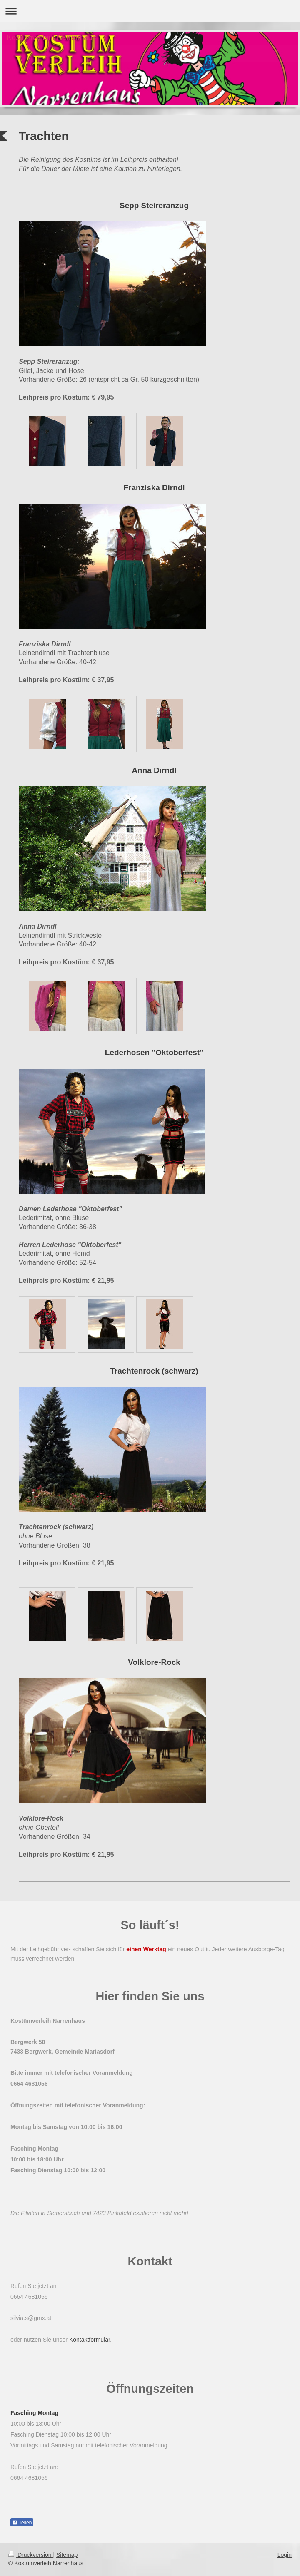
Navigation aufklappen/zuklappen (150, 11)
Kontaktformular (89, 2339)
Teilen (22, 2523)
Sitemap (67, 2554)
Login (285, 2554)
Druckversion (30, 2554)
